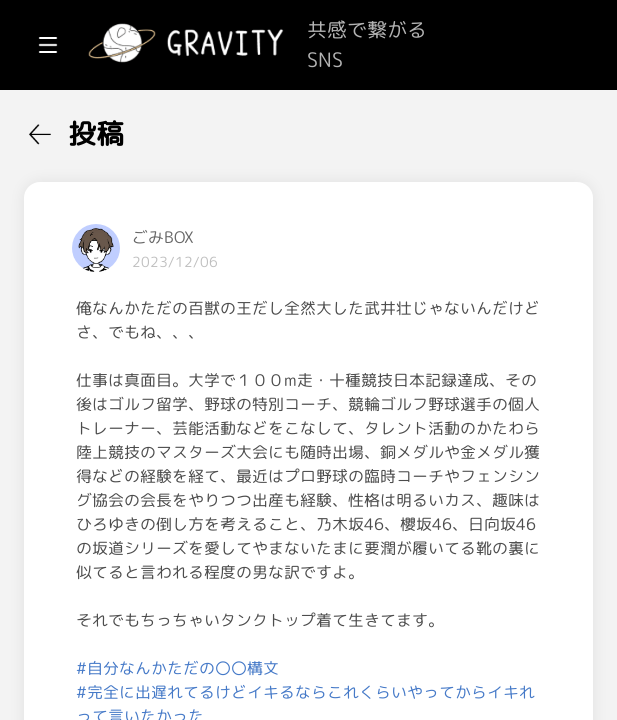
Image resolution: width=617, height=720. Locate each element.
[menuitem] (120, 128)
